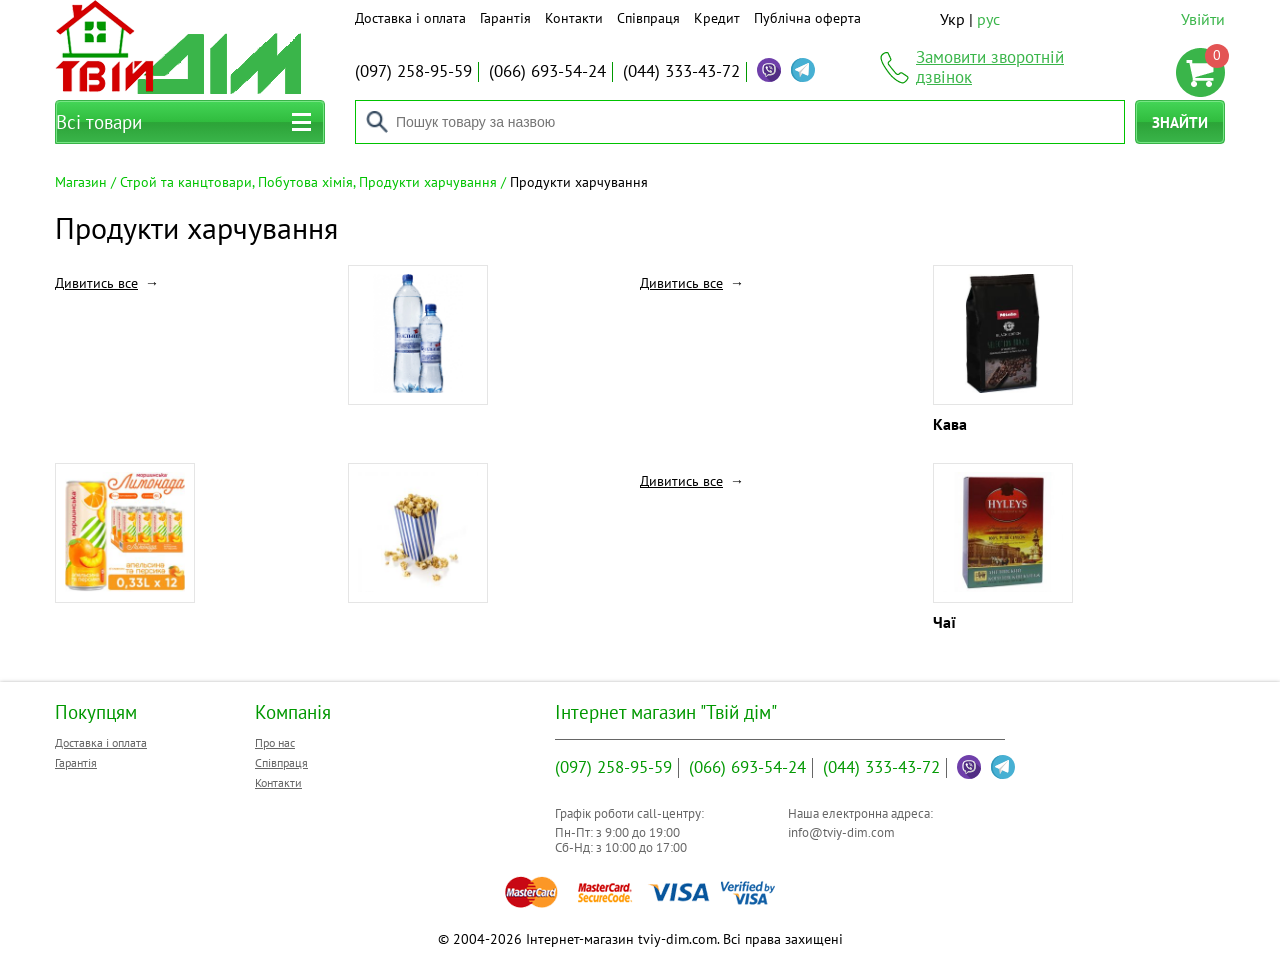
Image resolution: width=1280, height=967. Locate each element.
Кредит (717, 18)
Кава (950, 424)
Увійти (1203, 19)
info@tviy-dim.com (841, 832)
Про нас (275, 742)
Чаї (944, 622)
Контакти (574, 18)
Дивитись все (96, 283)
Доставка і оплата (410, 18)
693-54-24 (547, 71)
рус (988, 19)
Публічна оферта (807, 18)
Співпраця (648, 18)
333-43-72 (681, 71)
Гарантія (505, 18)
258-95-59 (413, 71)
